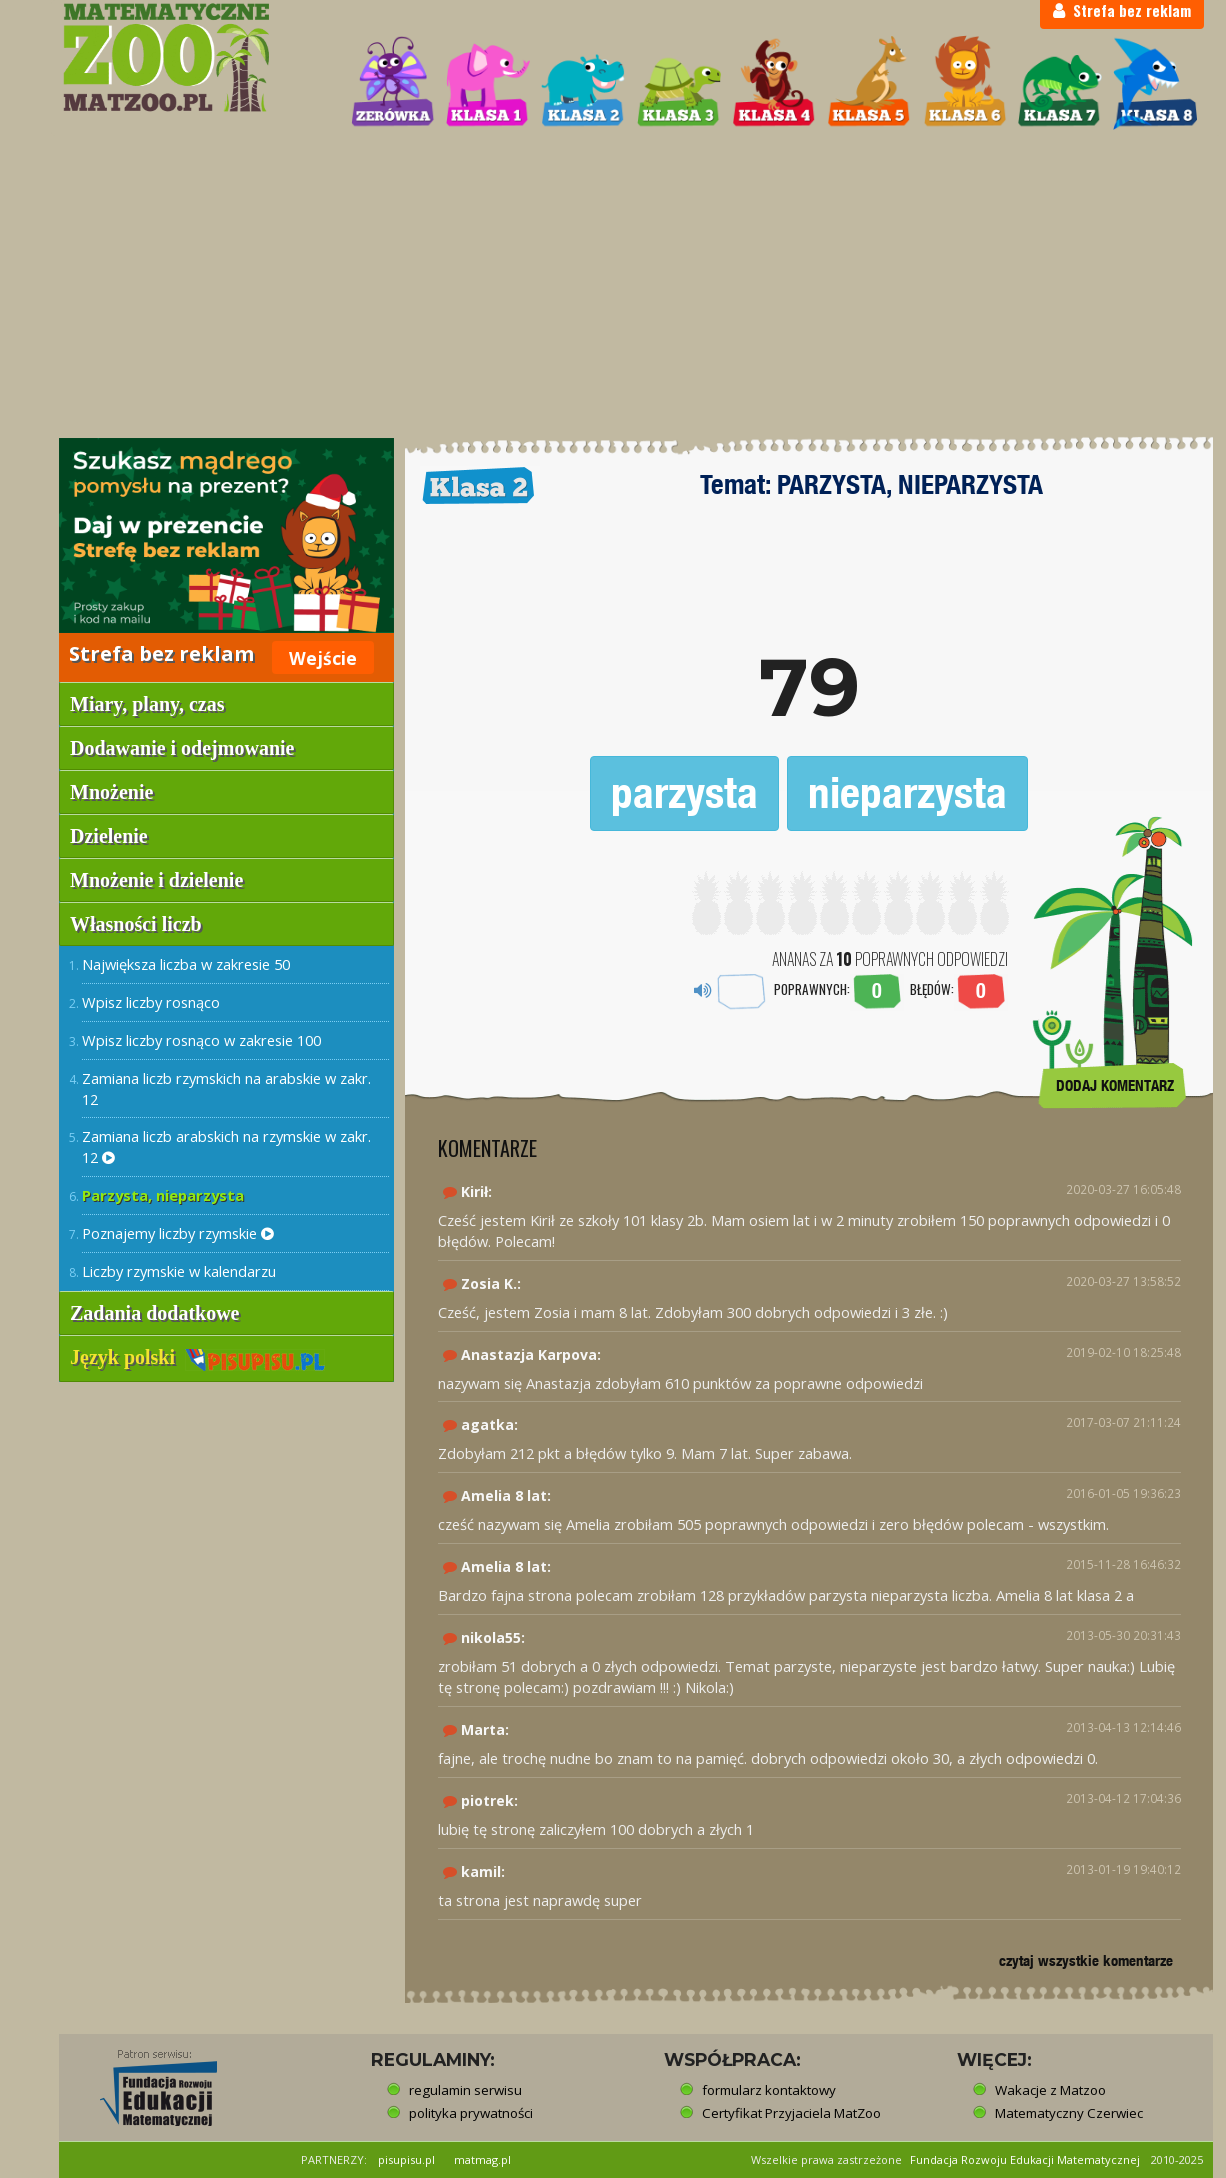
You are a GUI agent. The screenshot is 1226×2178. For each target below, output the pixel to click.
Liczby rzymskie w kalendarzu (179, 1271)
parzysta (684, 793)
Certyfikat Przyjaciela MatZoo (791, 2113)
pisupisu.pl (406, 2159)
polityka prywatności (471, 2113)
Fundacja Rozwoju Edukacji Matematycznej (1025, 2159)
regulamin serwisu (465, 2090)
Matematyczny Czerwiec (1069, 2113)
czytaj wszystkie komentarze (1086, 1960)
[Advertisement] (613, 286)
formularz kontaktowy (769, 2090)
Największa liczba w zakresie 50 (186, 964)
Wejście (323, 658)
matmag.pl (482, 2159)
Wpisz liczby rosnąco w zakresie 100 (201, 1040)
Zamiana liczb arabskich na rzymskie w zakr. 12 (226, 1146)
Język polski (197, 1357)
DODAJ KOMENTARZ (1115, 1085)
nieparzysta (907, 793)
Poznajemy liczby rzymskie (178, 1233)
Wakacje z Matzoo (1050, 2090)
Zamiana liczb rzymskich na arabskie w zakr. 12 (226, 1088)
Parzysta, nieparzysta (163, 1195)
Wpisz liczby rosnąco (151, 1002)
